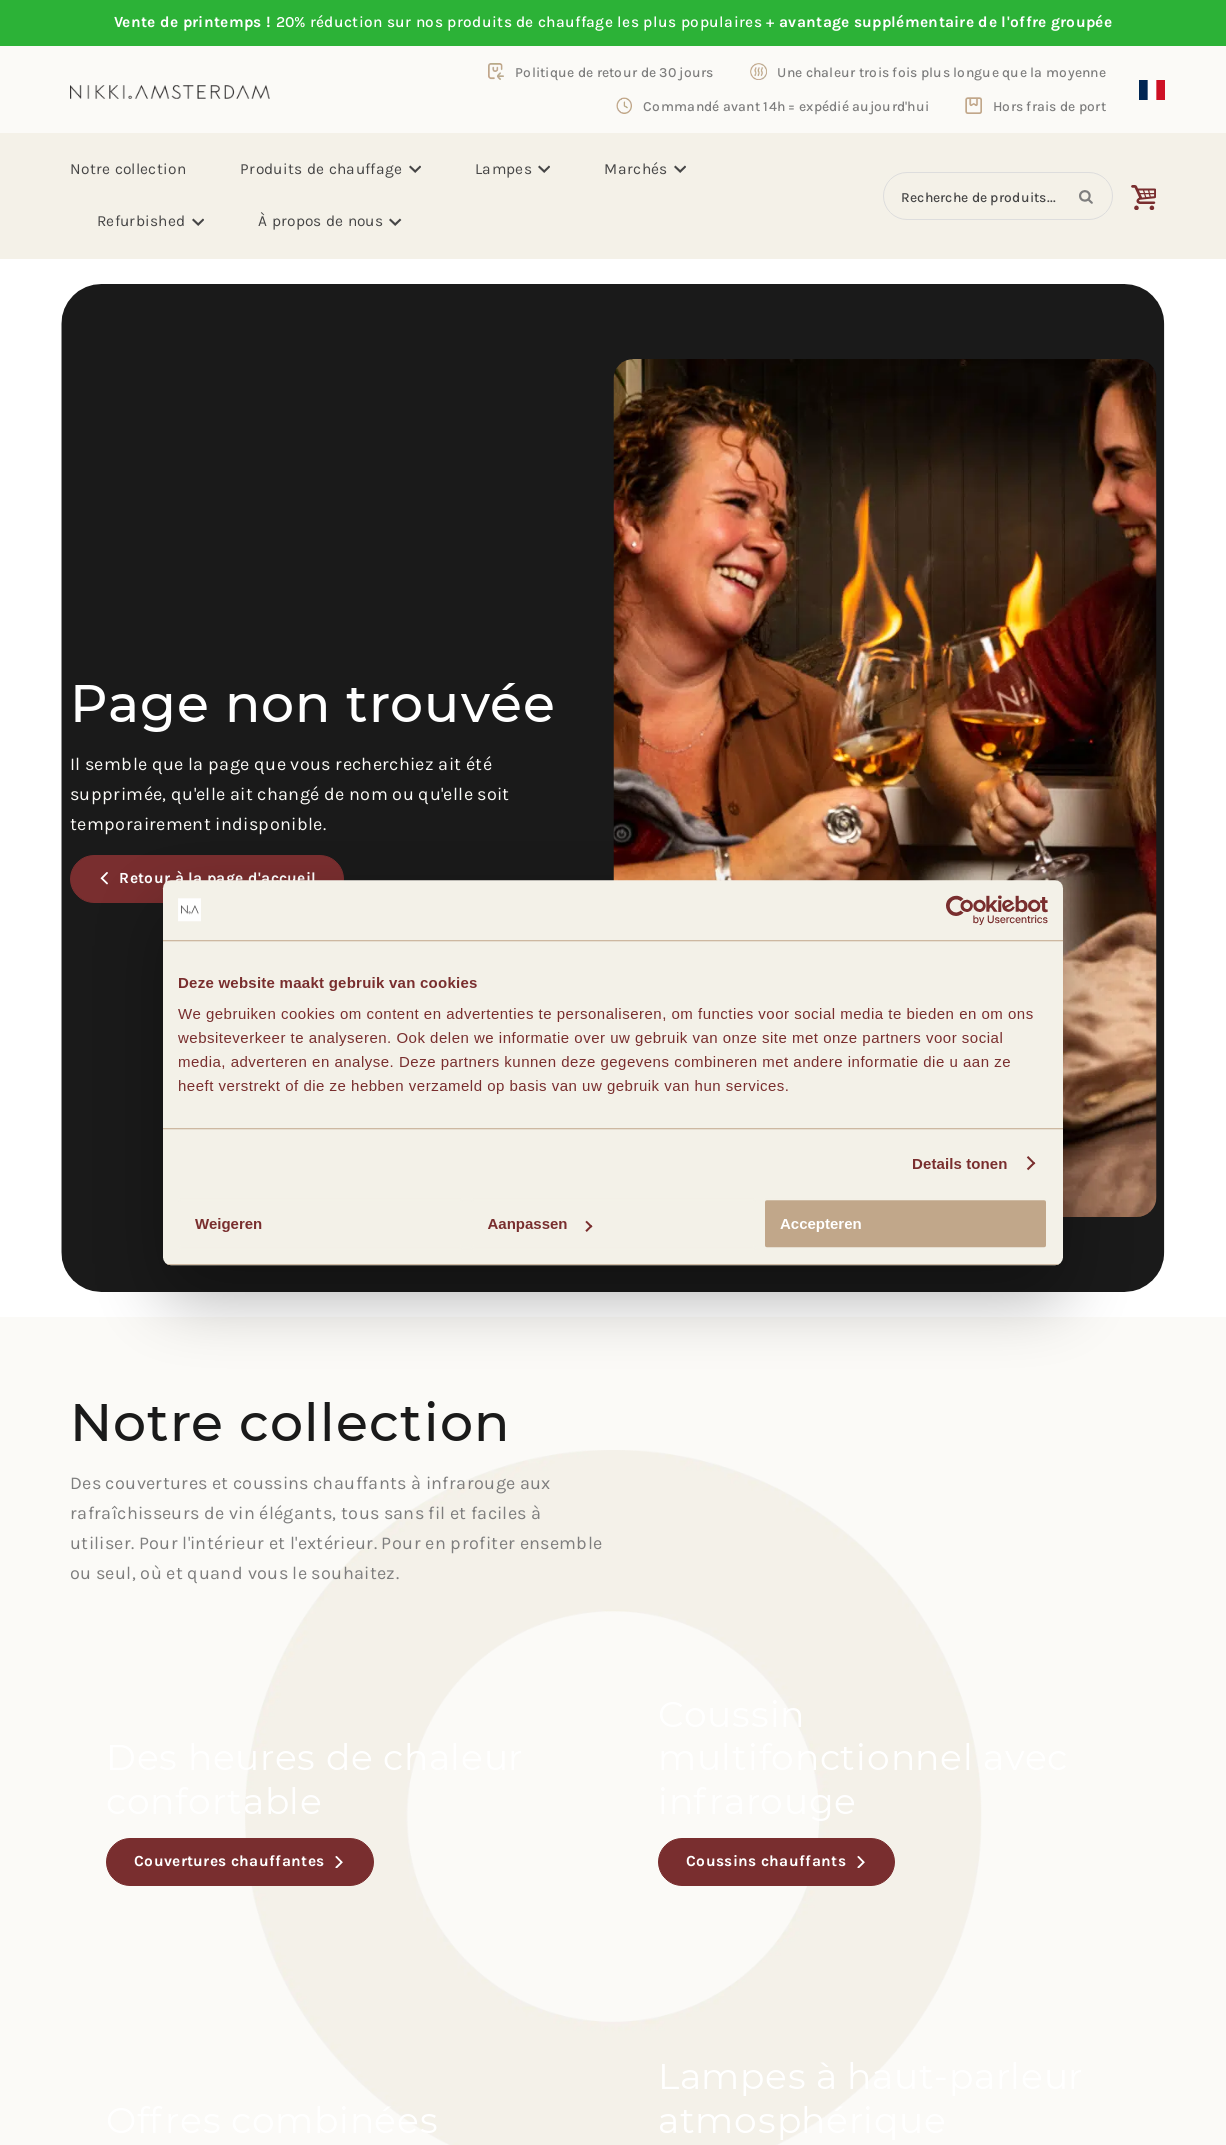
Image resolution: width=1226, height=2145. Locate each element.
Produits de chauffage (330, 169)
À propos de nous (330, 221)
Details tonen (959, 1163)
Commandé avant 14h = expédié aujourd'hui (786, 106)
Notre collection (128, 169)
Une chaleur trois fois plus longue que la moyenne (941, 72)
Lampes (512, 169)
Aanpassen (540, 1223)
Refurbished (150, 221)
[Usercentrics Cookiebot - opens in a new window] (960, 910)
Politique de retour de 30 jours (614, 72)
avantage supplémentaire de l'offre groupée (945, 22)
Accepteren (821, 1223)
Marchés (645, 169)
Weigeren (228, 1223)
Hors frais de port (1049, 106)
